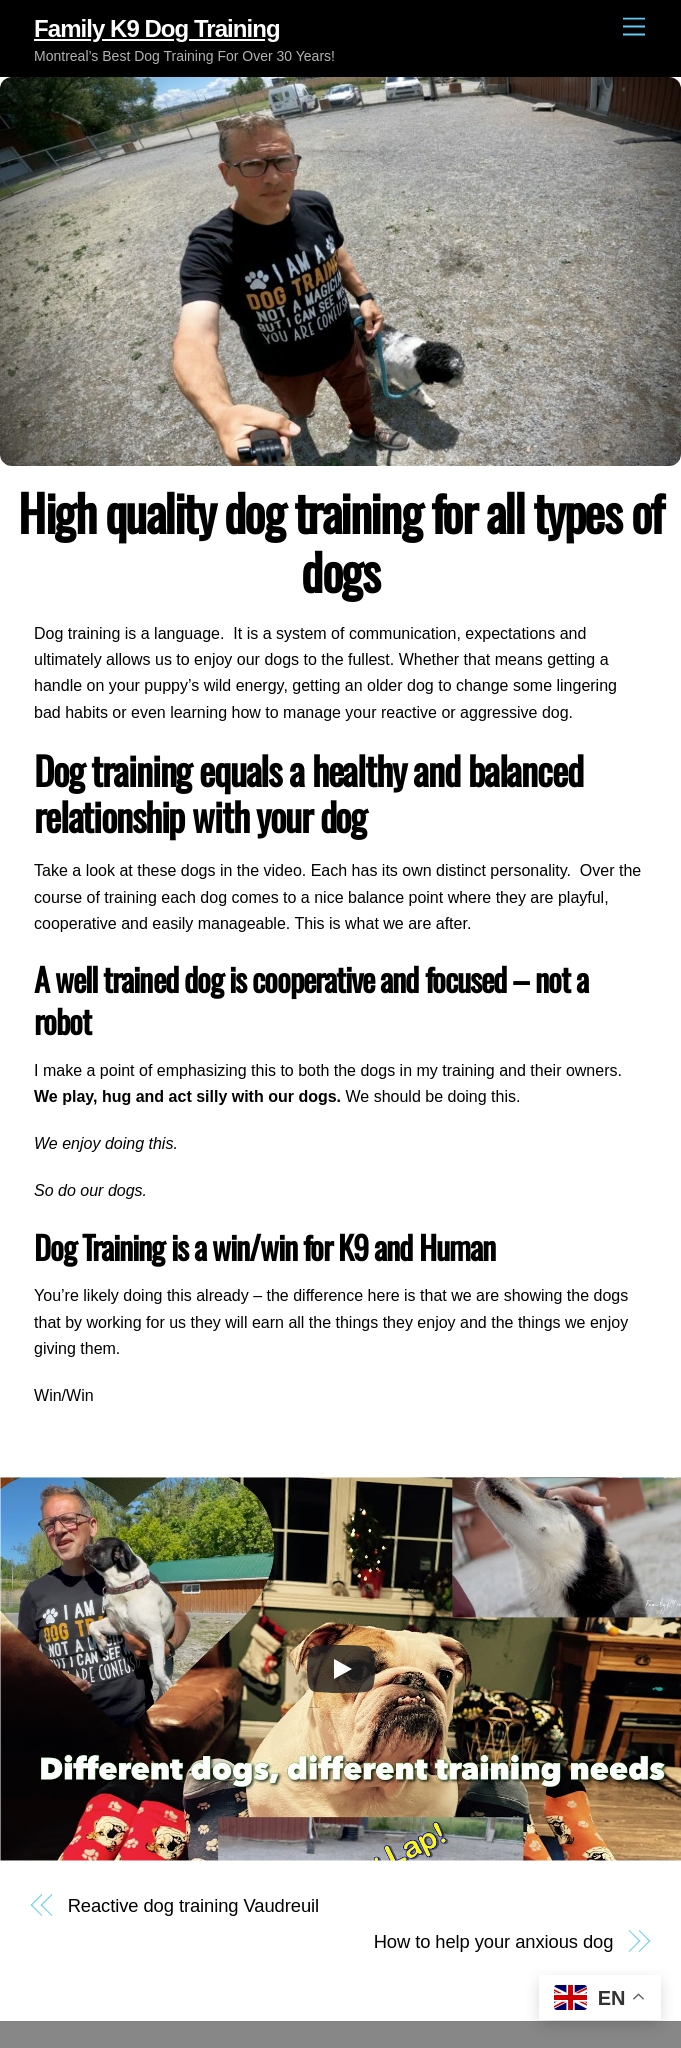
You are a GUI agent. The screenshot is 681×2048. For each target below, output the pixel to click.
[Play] (341, 1669)
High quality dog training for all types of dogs (340, 541)
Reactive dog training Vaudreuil (193, 1905)
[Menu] (634, 27)
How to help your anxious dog (494, 1941)
